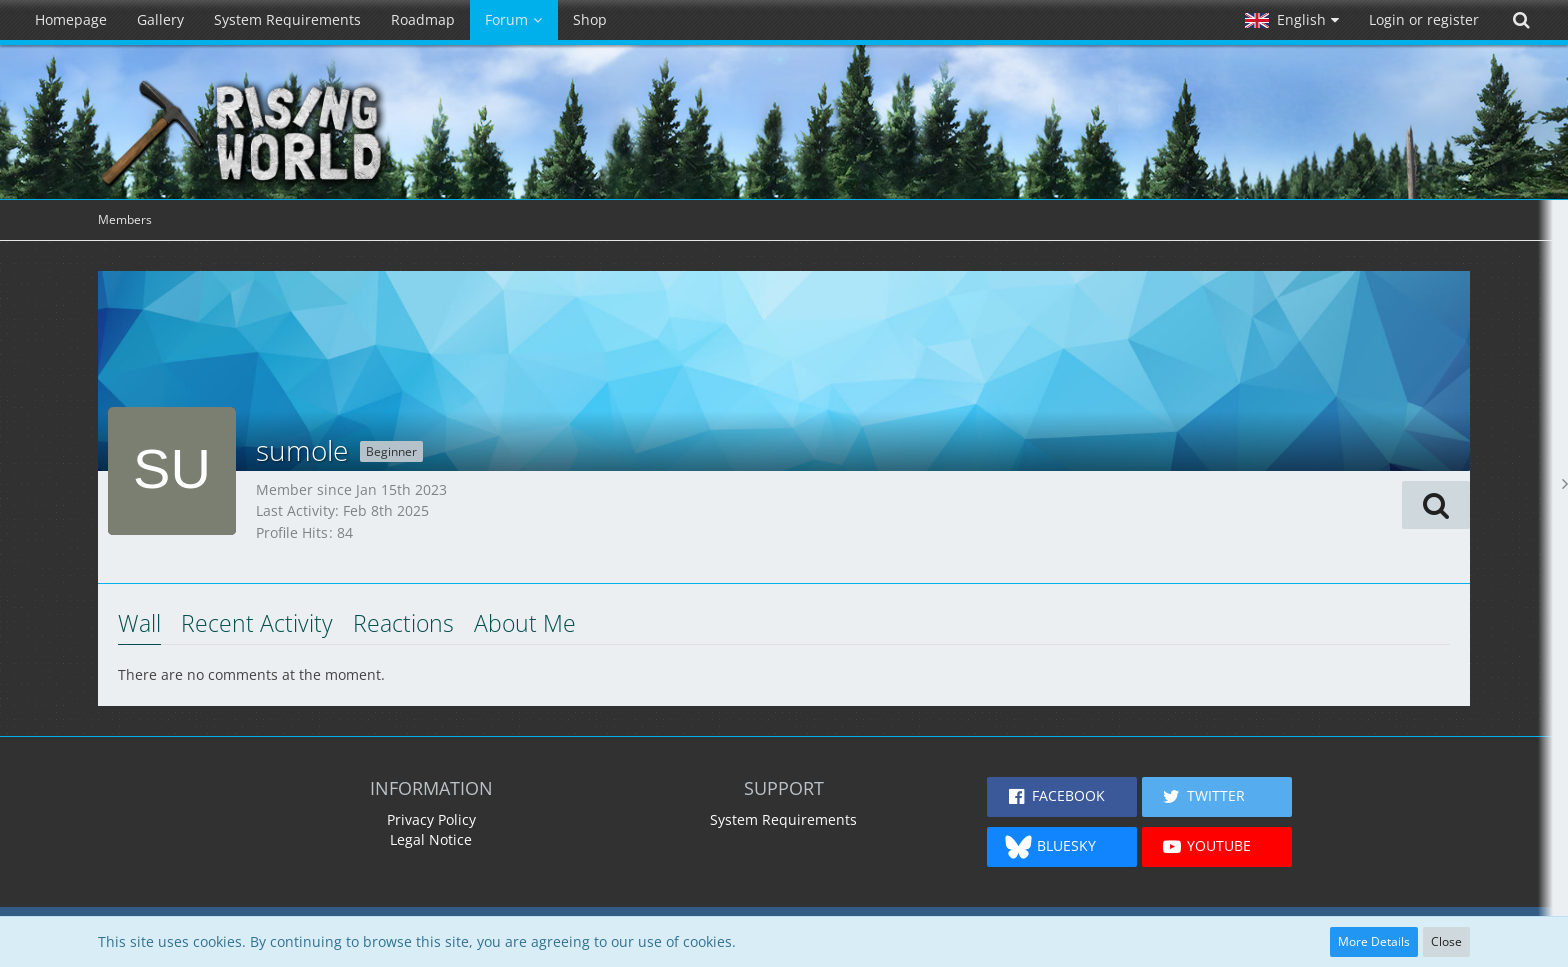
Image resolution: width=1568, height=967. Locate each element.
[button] (1292, 20)
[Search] (1521, 20)
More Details (1374, 941)
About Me (525, 623)
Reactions (403, 623)
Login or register (1424, 19)
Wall (139, 623)
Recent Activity (257, 623)
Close (1446, 941)
